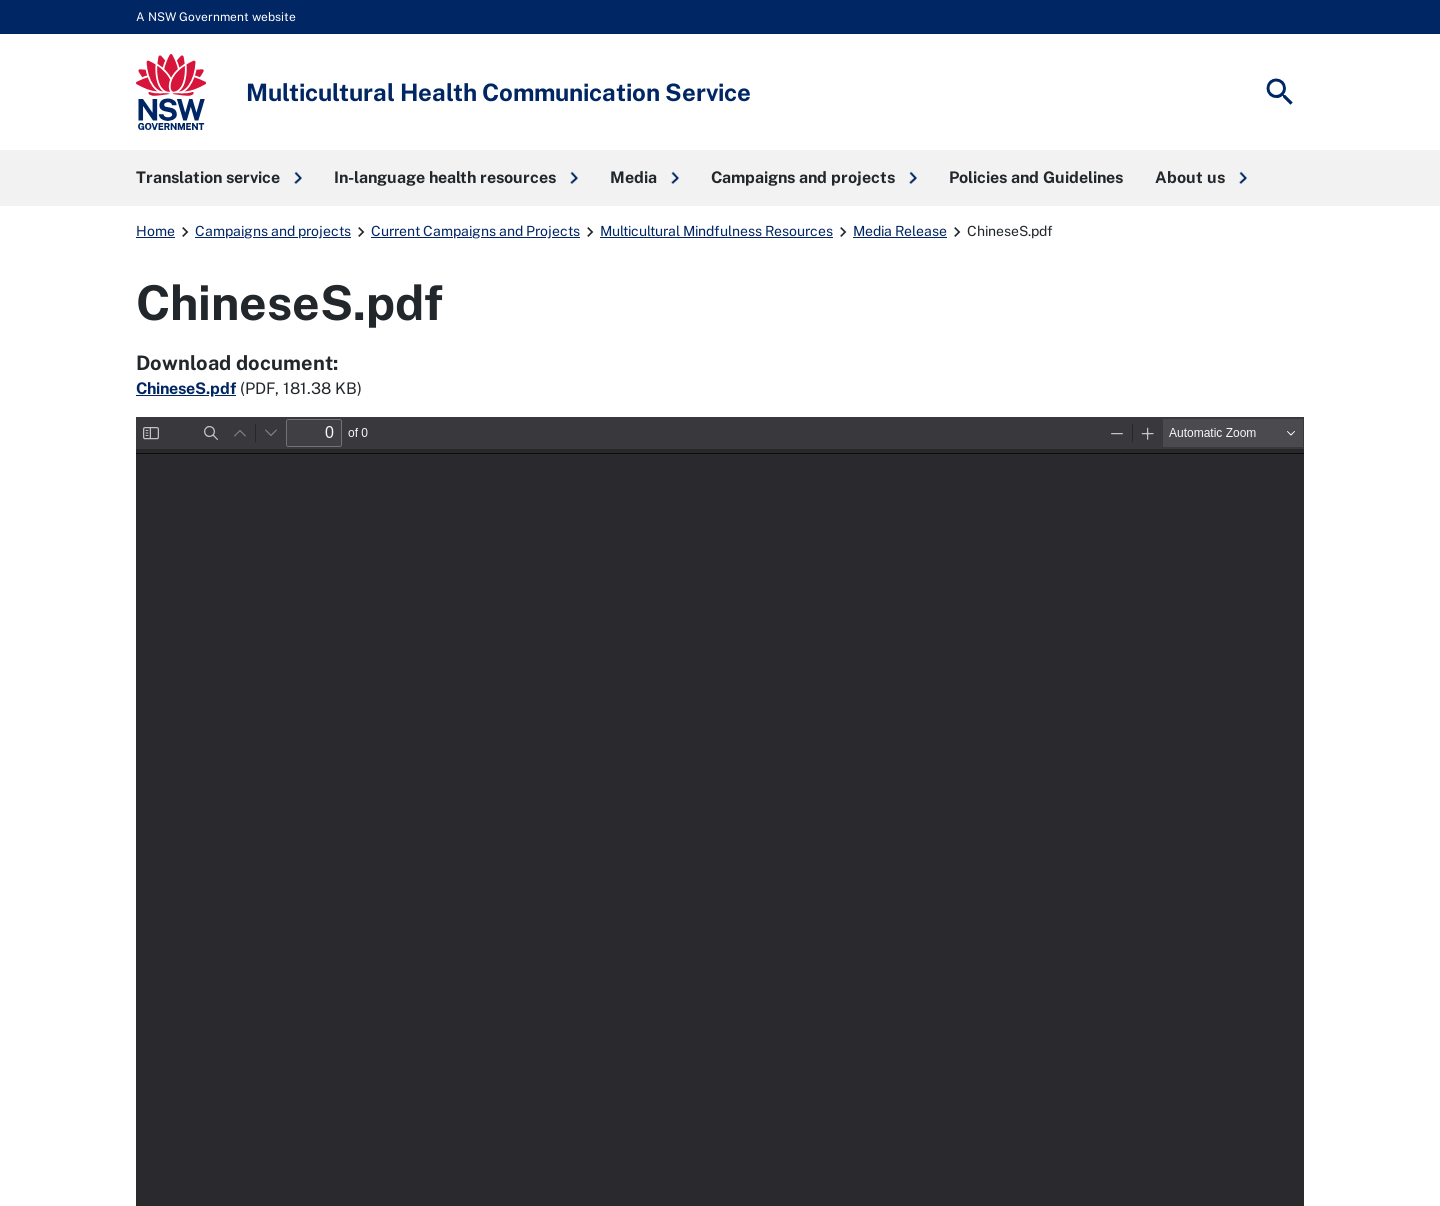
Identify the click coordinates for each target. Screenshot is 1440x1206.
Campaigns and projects (273, 231)
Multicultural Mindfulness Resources (716, 231)
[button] (219, 178)
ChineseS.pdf (186, 388)
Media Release (900, 231)
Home (155, 231)
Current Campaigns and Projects (475, 231)
